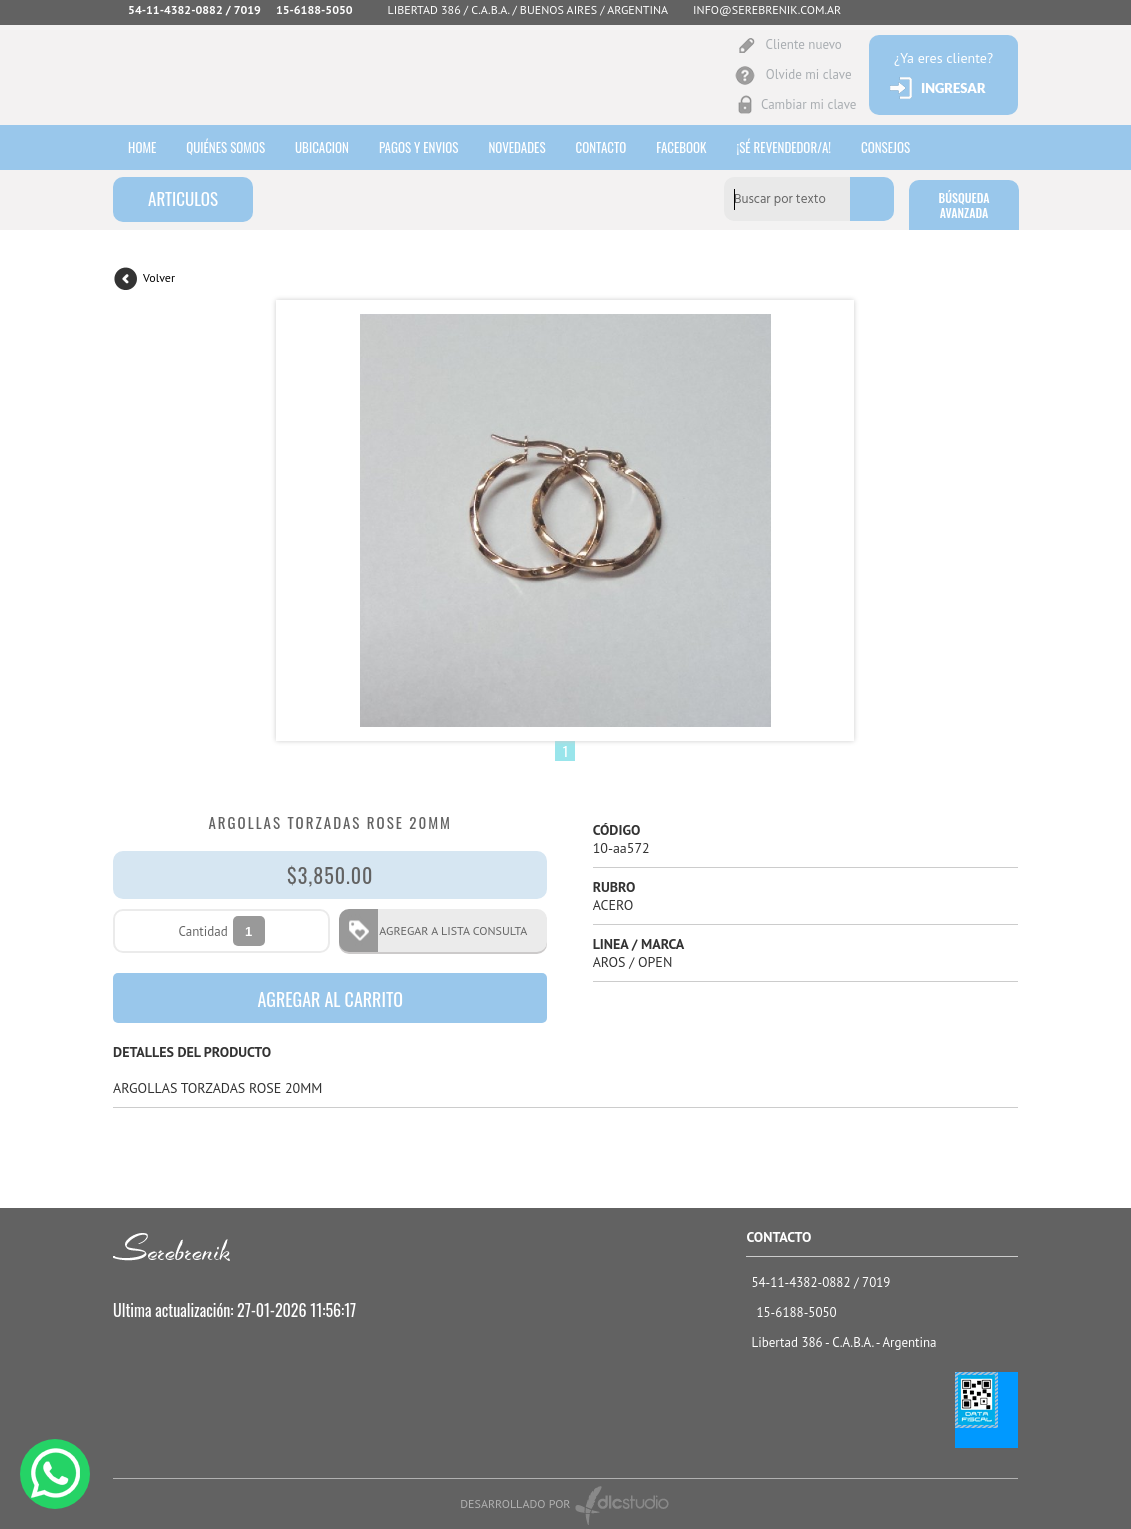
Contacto (601, 147)
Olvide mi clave (808, 74)
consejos (885, 147)
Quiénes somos (225, 147)
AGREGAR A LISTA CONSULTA (447, 930)
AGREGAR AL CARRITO (330, 999)
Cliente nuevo (803, 44)
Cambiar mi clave (807, 104)
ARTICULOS (183, 198)
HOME (142, 147)
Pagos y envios (418, 147)
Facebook (681, 147)
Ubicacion (322, 147)
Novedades (516, 147)
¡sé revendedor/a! (784, 147)
